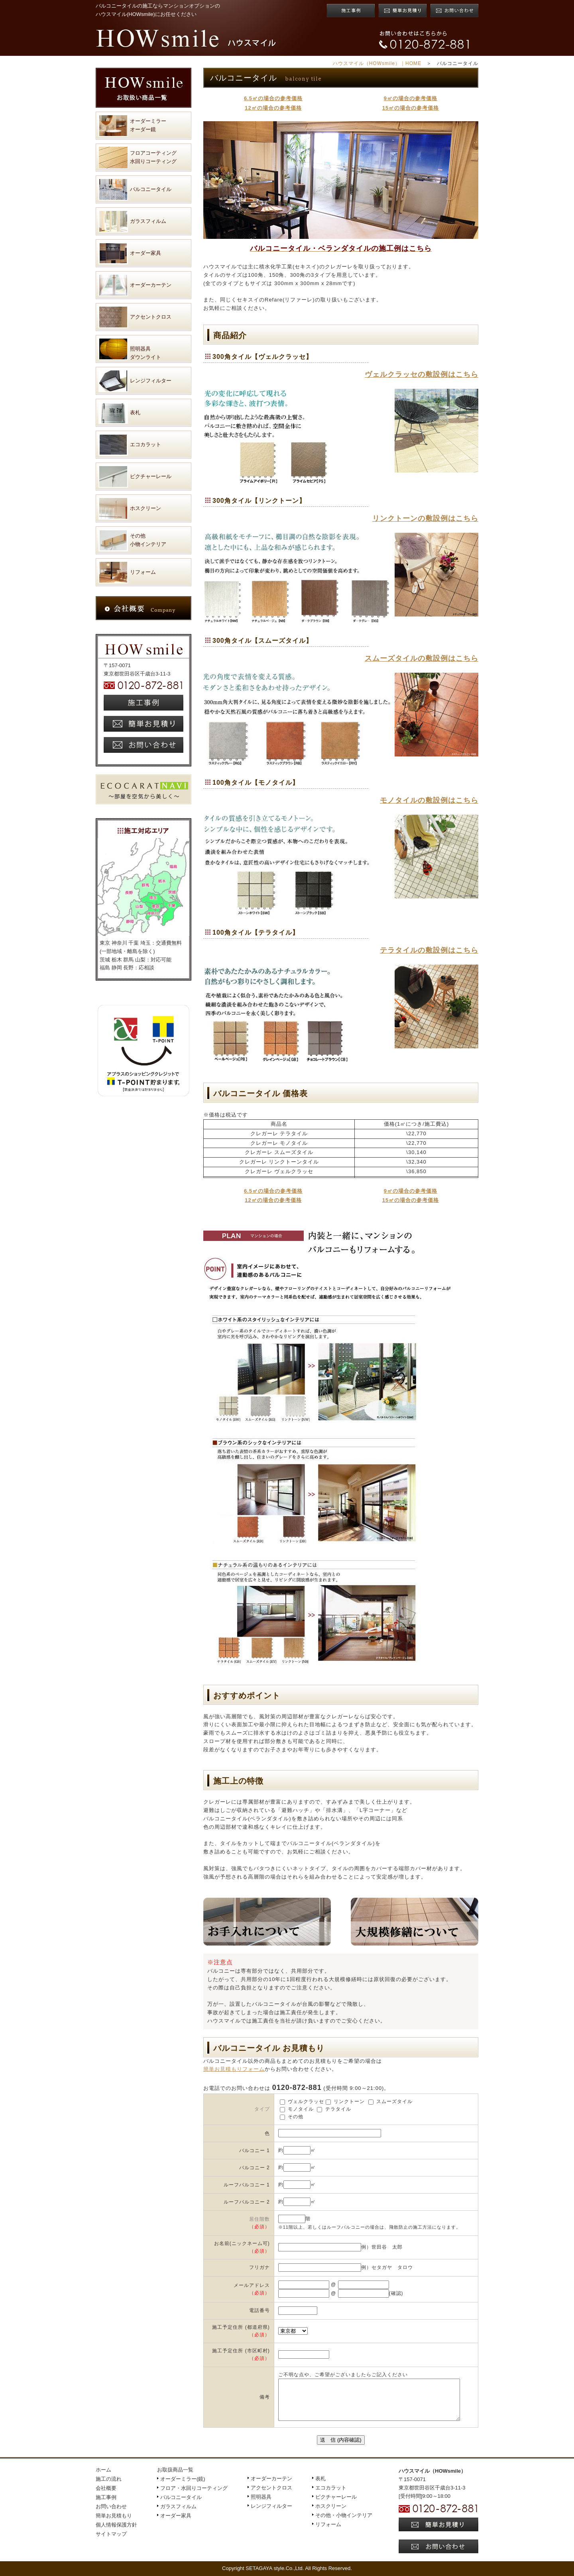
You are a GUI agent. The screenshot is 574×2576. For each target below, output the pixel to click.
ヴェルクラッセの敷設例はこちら (421, 374)
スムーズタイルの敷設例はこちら (421, 658)
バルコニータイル (181, 2497)
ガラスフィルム (178, 2506)
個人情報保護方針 (116, 2525)
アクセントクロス (271, 2487)
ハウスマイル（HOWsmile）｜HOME (377, 63)
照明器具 (261, 2496)
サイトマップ (111, 2534)
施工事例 (106, 2497)
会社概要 (106, 2488)
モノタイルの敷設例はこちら (429, 800)
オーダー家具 (175, 2515)
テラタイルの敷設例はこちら (429, 950)
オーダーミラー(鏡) (182, 2478)
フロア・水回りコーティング (194, 2488)
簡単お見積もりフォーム (234, 2069)
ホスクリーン (330, 2506)
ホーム (103, 2470)
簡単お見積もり (114, 2516)
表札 (320, 2478)
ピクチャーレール (336, 2496)
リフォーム (328, 2524)
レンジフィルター (271, 2506)
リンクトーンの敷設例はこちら (425, 518)
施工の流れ (109, 2479)
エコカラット (330, 2487)
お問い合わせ (111, 2506)
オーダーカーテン (271, 2478)
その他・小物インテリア (343, 2515)
